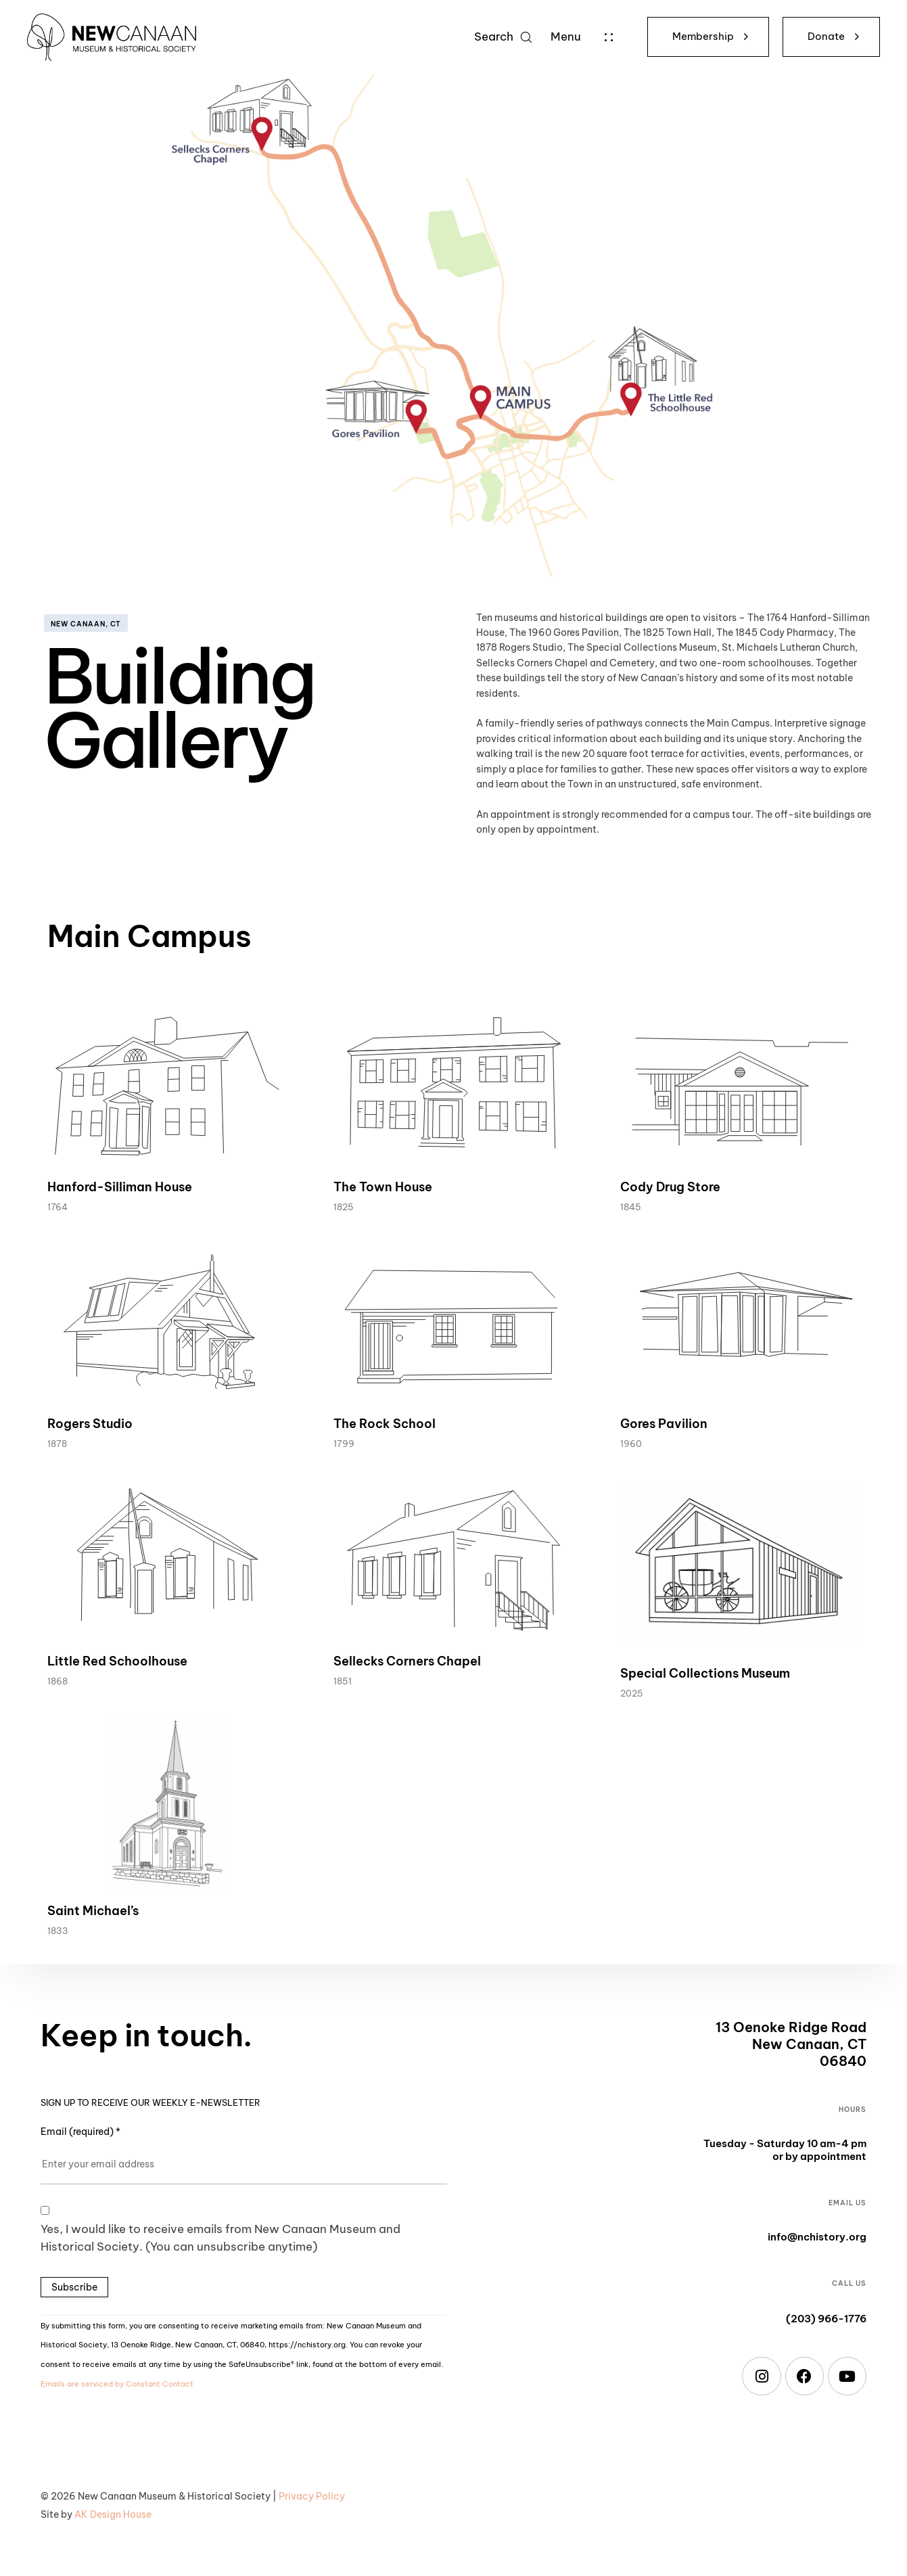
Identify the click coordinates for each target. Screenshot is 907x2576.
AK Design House (113, 2514)
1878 (57, 1443)
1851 (342, 1681)
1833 (57, 1930)
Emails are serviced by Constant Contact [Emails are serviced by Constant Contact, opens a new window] (117, 2384)
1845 (630, 1206)
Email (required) (80, 2131)
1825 (343, 1206)
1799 (343, 1443)
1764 (57, 1206)
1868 (57, 1681)
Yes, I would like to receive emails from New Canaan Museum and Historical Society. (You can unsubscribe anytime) (220, 2238)
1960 (631, 1443)
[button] (503, 37)
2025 (631, 1693)
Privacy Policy (312, 2496)
